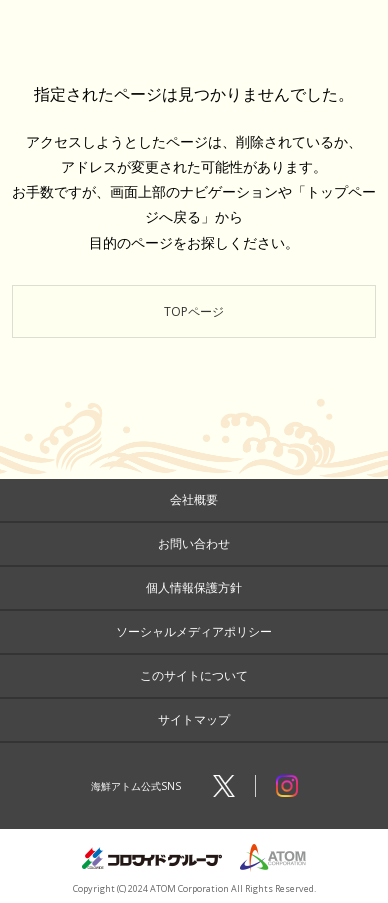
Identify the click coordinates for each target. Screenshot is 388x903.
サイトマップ (194, 719)
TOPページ (194, 311)
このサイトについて (194, 675)
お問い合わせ (194, 543)
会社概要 (194, 499)
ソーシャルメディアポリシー (194, 631)
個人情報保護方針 (194, 587)
